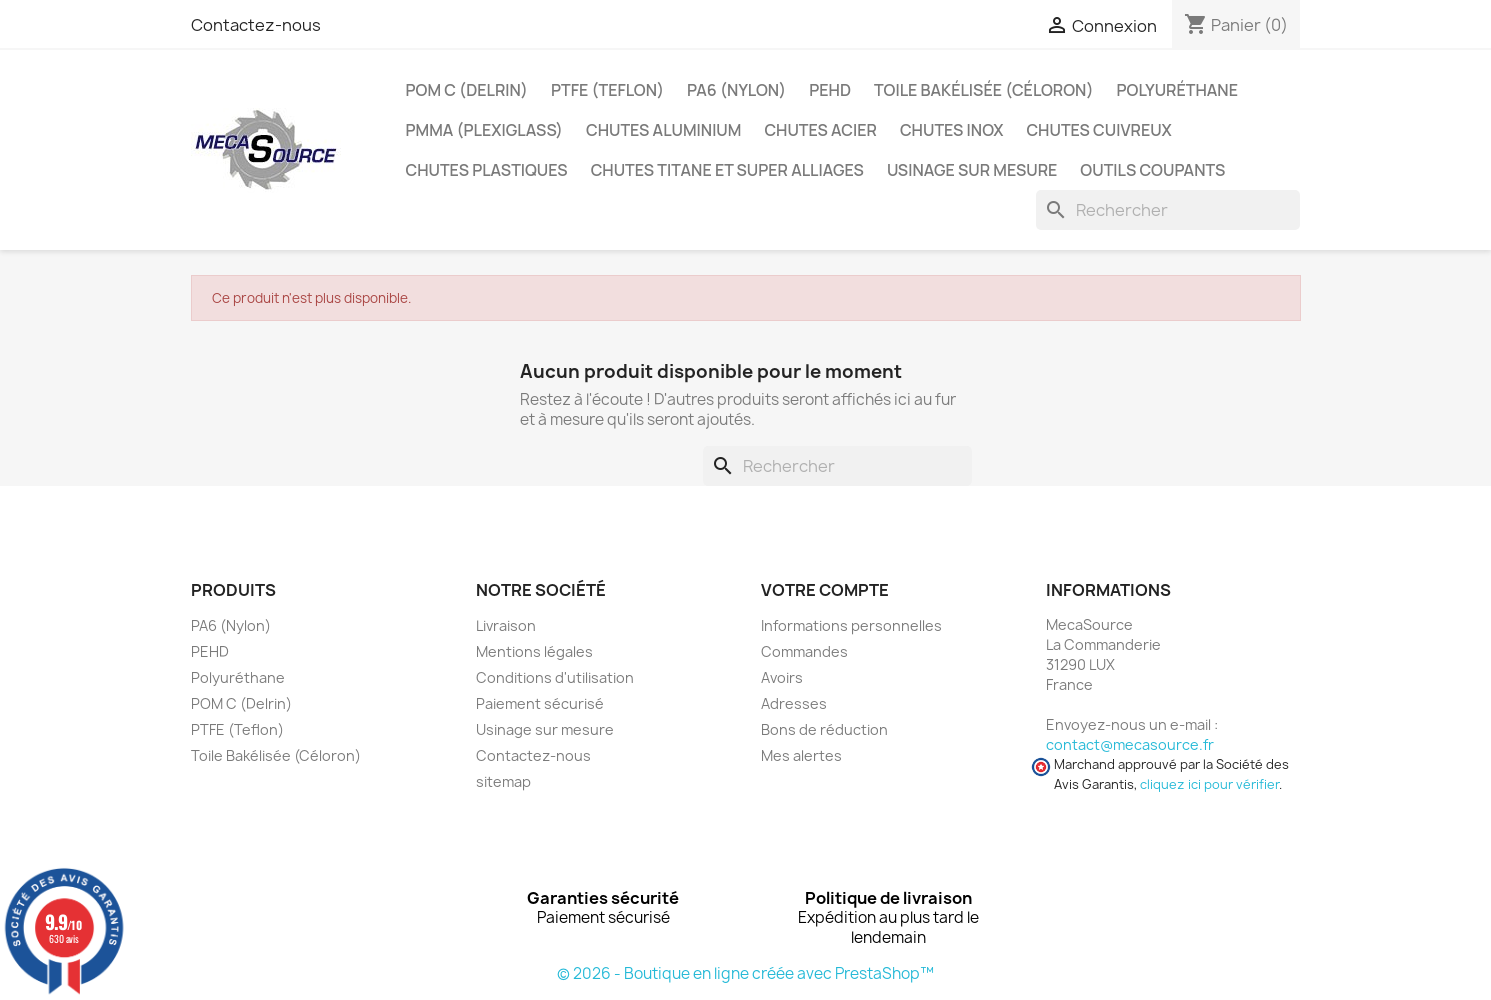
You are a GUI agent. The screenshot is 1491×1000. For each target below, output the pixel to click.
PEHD (830, 90)
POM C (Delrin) (467, 90)
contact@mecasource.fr (1130, 744)
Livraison (506, 625)
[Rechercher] (1168, 210)
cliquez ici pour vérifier (1209, 784)
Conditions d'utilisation (555, 677)
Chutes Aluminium (663, 130)
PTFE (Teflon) (607, 90)
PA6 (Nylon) (736, 90)
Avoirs (782, 677)
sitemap (503, 781)
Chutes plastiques (487, 170)
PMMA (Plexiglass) (484, 130)
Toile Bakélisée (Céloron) (984, 90)
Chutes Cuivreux (1098, 130)
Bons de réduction (824, 729)
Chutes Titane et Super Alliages (727, 170)
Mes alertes (801, 755)
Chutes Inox (952, 130)
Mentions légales (534, 651)
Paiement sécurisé (540, 703)
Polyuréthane (1177, 90)
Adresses (794, 703)
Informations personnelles (851, 625)
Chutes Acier (820, 130)
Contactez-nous (256, 25)
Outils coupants (1152, 170)
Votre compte (825, 590)
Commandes (804, 651)
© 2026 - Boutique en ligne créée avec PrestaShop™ (745, 973)
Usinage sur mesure (972, 170)
